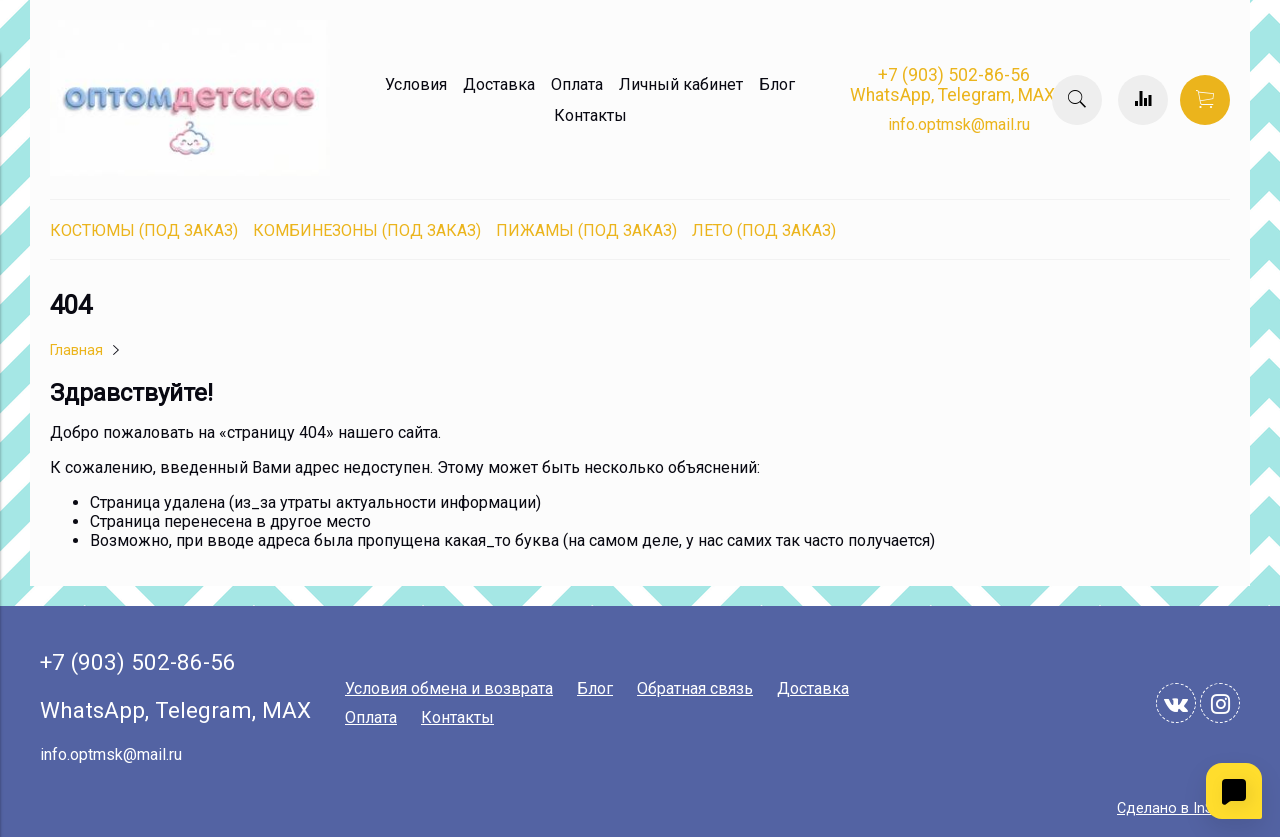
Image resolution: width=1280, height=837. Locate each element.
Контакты (590, 115)
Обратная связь (695, 688)
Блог (777, 84)
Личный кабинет (681, 84)
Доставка (499, 84)
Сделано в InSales (1178, 808)
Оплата (577, 84)
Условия (416, 84)
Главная (76, 350)
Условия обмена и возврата (449, 688)
